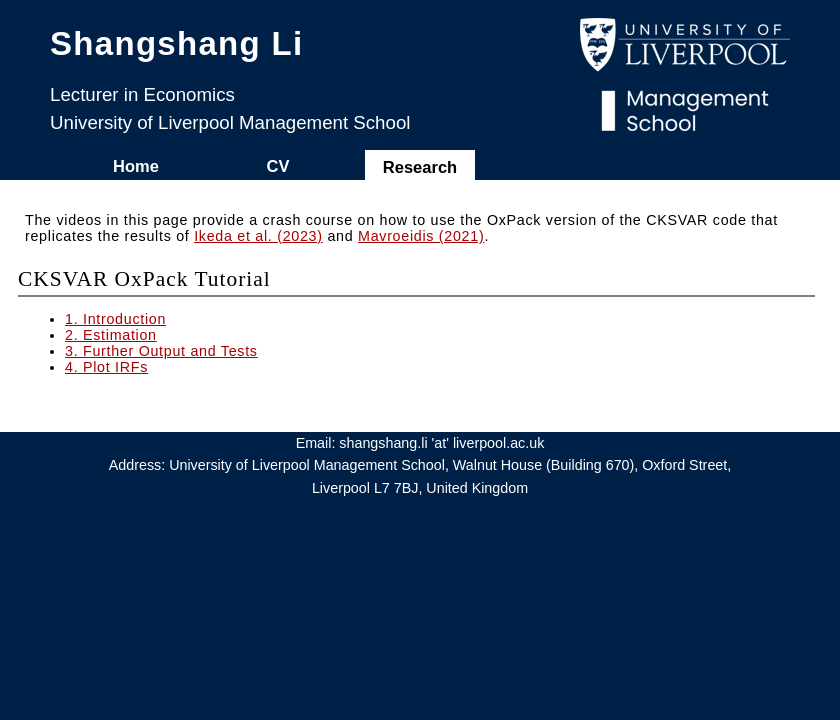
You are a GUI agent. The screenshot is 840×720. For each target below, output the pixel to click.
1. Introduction (115, 319)
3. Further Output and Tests (161, 351)
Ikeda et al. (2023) (258, 236)
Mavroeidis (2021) (421, 236)
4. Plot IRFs (106, 367)
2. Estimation (111, 335)
